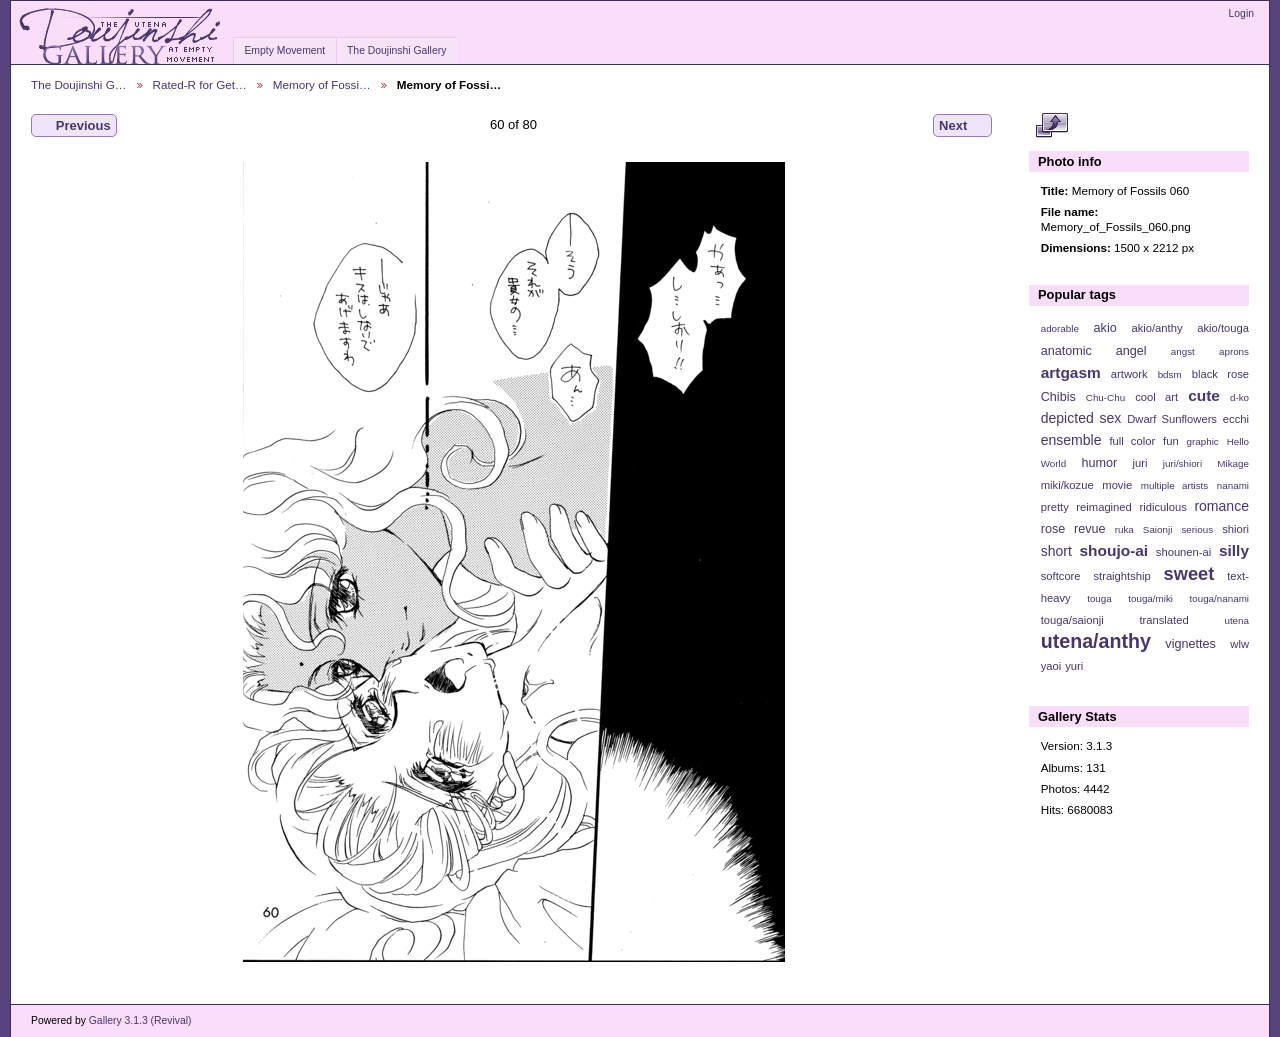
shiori (1235, 529)
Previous (74, 126)
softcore (1061, 576)
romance (1221, 506)
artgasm (1071, 372)
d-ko (1239, 397)
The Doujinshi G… (79, 84)
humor (1099, 463)
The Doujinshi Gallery (396, 50)
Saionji (1157, 529)
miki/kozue (1067, 485)
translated (1163, 620)
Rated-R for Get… (200, 84)
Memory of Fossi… (322, 84)
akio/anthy (1156, 328)
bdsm (1170, 374)
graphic (1203, 441)
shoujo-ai (1114, 550)
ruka (1124, 529)
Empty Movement (284, 50)
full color (1132, 441)
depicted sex (1081, 418)
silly (1234, 550)
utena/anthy (1096, 641)
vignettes (1190, 644)
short (1056, 551)
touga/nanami (1219, 598)
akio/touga (1223, 328)
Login (1241, 13)
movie (1117, 485)
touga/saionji (1072, 620)
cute (1204, 395)
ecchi (1236, 419)
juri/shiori (1182, 463)
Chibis (1058, 397)
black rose (1220, 374)
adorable (1060, 328)
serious (1197, 529)
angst (1183, 351)
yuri (1074, 666)
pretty (1055, 507)
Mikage (1233, 463)
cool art (1156, 397)
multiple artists (1174, 485)
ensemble (1071, 440)
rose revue (1073, 529)
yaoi (1051, 666)
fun (1171, 441)
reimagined (1104, 507)
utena (1236, 620)
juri (1140, 463)
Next (962, 126)
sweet (1189, 573)
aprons (1234, 351)
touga (1099, 598)
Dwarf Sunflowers (1172, 419)
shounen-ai (1184, 552)
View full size (1051, 126)
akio (1105, 328)
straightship (1121, 576)
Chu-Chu (1105, 397)
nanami (1233, 485)
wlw (1239, 644)
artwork (1129, 374)
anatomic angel (1094, 351)
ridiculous (1162, 507)
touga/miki (1150, 598)
